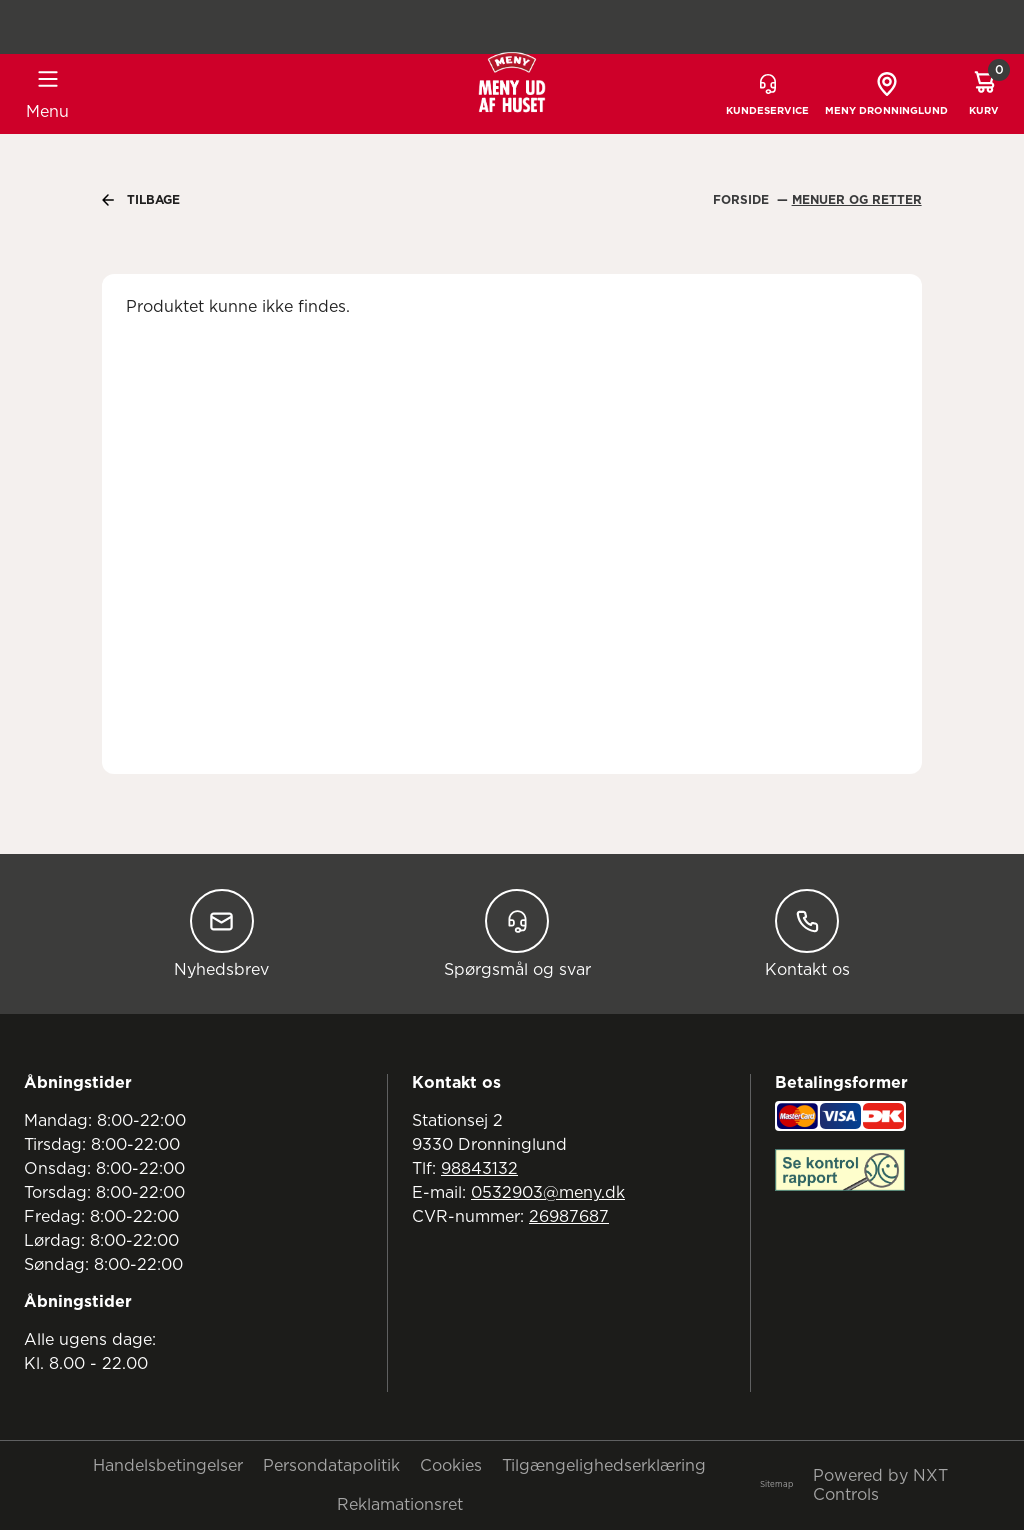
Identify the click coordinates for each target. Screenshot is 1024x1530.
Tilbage (141, 200)
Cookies (451, 1466)
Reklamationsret (400, 1505)
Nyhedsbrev (221, 933)
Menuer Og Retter (857, 200)
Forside (743, 200)
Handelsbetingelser (168, 1466)
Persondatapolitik (331, 1466)
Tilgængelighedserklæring (604, 1466)
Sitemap (776, 1485)
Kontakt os (807, 933)
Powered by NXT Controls (880, 1485)
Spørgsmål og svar (517, 933)
